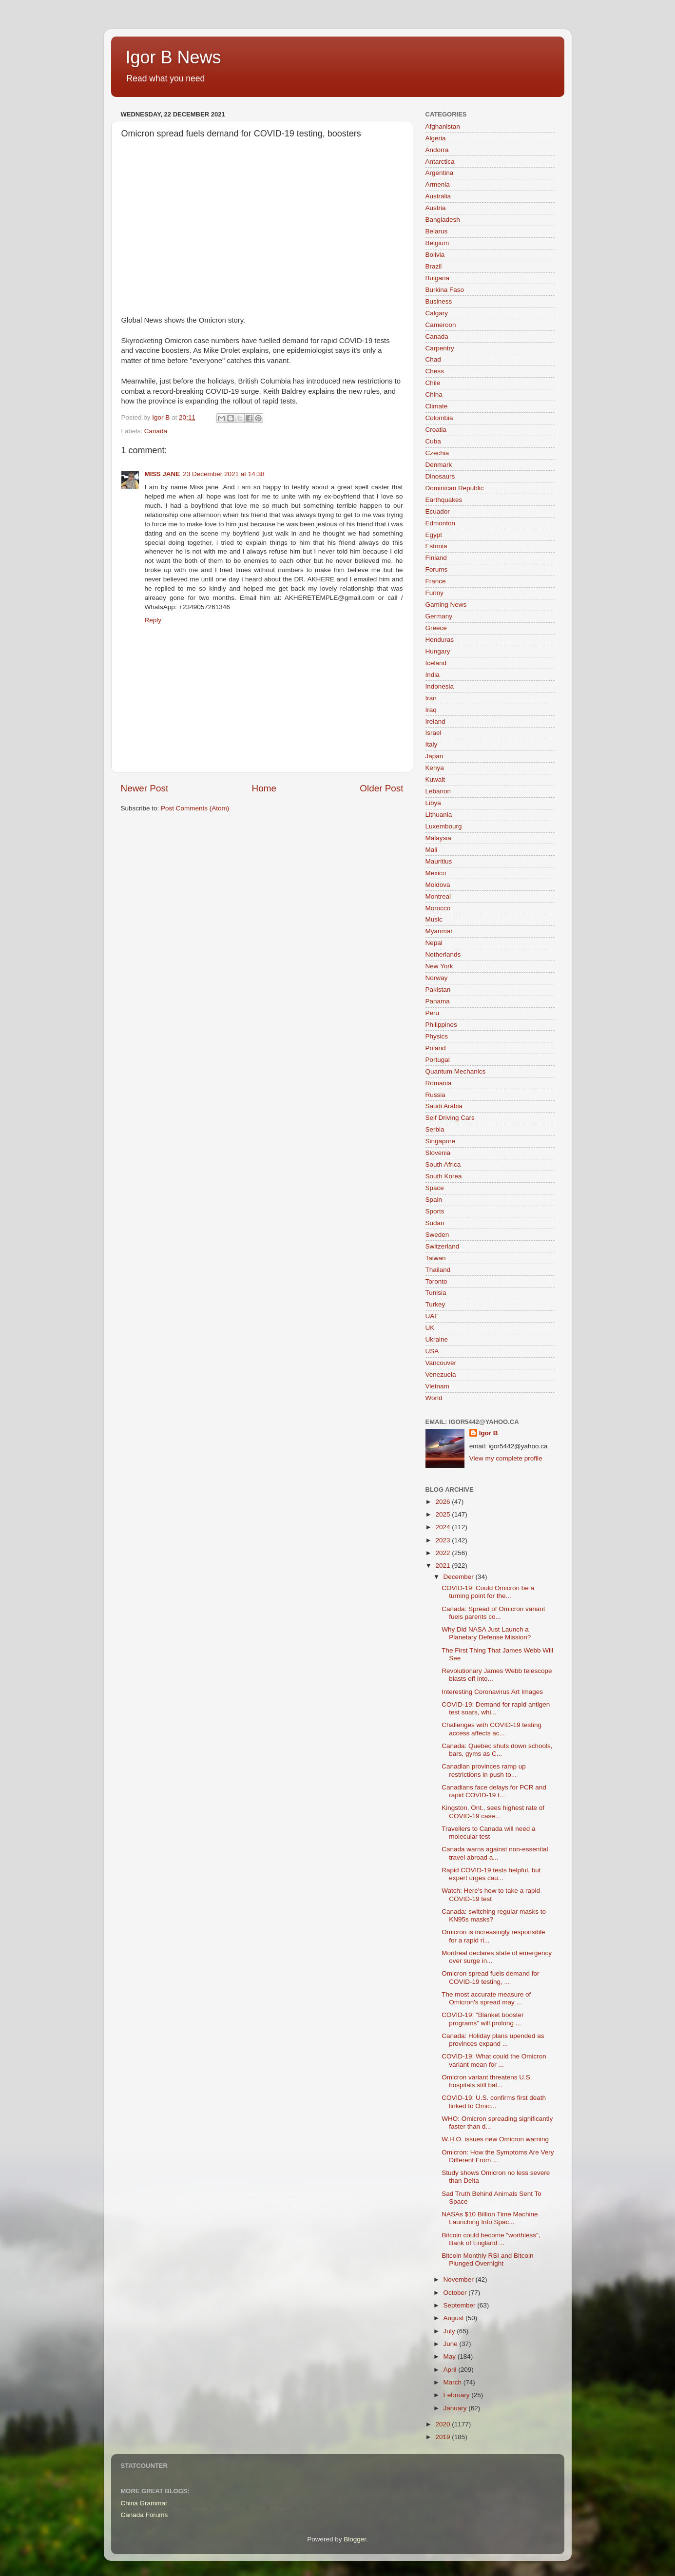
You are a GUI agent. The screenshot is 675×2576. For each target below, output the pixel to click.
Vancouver (441, 1362)
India (432, 674)
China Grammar (144, 2503)
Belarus (436, 231)
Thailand (438, 1269)
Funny (434, 592)
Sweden (437, 1234)
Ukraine (436, 1339)
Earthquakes (444, 499)
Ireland (435, 721)
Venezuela (440, 1374)
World (434, 1398)
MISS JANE (162, 474)
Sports (434, 1211)
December (460, 1576)
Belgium (437, 243)
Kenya (434, 767)
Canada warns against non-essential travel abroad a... (495, 1853)
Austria (435, 207)
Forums (436, 569)
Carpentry (439, 348)
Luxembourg (443, 826)
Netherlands (443, 954)
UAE (432, 1316)
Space (434, 1188)
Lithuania (438, 814)
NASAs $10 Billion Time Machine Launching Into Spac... (490, 2218)
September (461, 2305)
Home (264, 788)
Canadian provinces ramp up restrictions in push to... (484, 1770)
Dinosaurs (440, 476)
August (455, 2318)
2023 (443, 1540)
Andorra (437, 150)
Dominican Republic (454, 488)
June (452, 2343)
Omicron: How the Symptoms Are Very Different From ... (498, 2156)
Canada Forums (144, 2514)
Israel (433, 732)
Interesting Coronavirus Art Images (492, 1691)
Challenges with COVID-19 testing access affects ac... (491, 1728)
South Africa (443, 1164)
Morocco (438, 908)
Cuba (433, 441)
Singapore (440, 1141)
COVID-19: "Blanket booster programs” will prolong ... (482, 2018)
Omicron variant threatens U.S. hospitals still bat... (487, 2081)
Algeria (435, 138)
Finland (436, 557)
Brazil (433, 266)
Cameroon (440, 324)
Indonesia (439, 686)
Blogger (355, 2539)
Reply (153, 620)
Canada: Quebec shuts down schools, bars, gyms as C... (497, 1749)
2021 (443, 1565)
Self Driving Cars (450, 1117)
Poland (435, 1048)
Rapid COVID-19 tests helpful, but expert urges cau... (491, 1874)
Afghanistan (442, 126)
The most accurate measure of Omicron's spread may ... (486, 1998)
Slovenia (438, 1152)
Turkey (435, 1304)
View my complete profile (505, 1458)
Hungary (437, 651)
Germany (439, 616)
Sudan (434, 1223)
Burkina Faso (444, 289)
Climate (436, 406)
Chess (434, 371)
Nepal (434, 942)
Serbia (434, 1129)
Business (438, 301)
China (434, 394)
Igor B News (173, 57)
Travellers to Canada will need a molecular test (488, 1832)
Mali (431, 849)
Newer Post (145, 788)
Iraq (431, 709)
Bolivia (435, 254)
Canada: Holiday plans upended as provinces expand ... (493, 2039)
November (460, 2279)
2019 (443, 2437)
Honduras (439, 639)
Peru (432, 1013)
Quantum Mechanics (455, 1071)
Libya (433, 803)
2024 (443, 1527)
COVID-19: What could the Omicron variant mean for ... (494, 2060)
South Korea (443, 1176)
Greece (436, 628)
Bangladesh (442, 219)
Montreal (438, 896)
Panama (437, 1001)
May (451, 2356)
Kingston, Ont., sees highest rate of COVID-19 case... (493, 1811)
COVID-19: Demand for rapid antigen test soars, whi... (496, 1708)
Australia (438, 196)
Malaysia (438, 838)
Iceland (436, 663)
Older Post (381, 788)
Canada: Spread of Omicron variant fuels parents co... (493, 1612)
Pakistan (438, 989)
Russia (435, 1094)
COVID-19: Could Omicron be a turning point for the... (488, 1591)
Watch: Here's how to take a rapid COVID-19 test (491, 1894)
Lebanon (438, 791)
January (456, 2408)
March (453, 2382)
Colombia (439, 418)
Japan (434, 756)
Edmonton (440, 523)
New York (439, 966)
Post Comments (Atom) (195, 808)
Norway (436, 977)
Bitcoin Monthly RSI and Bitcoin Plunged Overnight (487, 2259)
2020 (443, 2424)
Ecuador (437, 511)
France (435, 581)
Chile (433, 382)
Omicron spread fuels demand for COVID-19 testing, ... (490, 1977)
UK (430, 1327)
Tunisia (435, 1292)
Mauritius (438, 861)
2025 (443, 1514)
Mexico (435, 873)
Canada (155, 431)
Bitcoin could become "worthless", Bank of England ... (491, 2239)
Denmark (438, 464)
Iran (431, 698)
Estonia (436, 546)
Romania (438, 1083)
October (456, 2292)
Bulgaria (437, 278)
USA (432, 1351)
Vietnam (437, 1386)
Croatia (436, 429)
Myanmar (439, 931)
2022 (443, 1553)
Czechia (437, 453)
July (450, 2331)
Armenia (437, 184)
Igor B (488, 1433)
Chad (433, 359)
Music (434, 919)
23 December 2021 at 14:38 (223, 474)
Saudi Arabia (444, 1106)
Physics (436, 1036)
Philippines (441, 1024)
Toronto (436, 1281)
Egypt (434, 534)
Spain (434, 1199)
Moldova (437, 884)
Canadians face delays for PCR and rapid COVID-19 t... (494, 1791)
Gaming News (446, 604)
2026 (443, 1501)
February (458, 2395)
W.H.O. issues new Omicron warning (495, 2139)
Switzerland (442, 1246)
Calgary (436, 313)
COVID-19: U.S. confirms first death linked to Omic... (494, 2101)
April (451, 2369)
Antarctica (440, 161)
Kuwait (435, 779)
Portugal (437, 1059)
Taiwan (435, 1258)
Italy (431, 744)
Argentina (439, 172)
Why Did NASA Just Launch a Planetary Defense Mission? (486, 1633)
